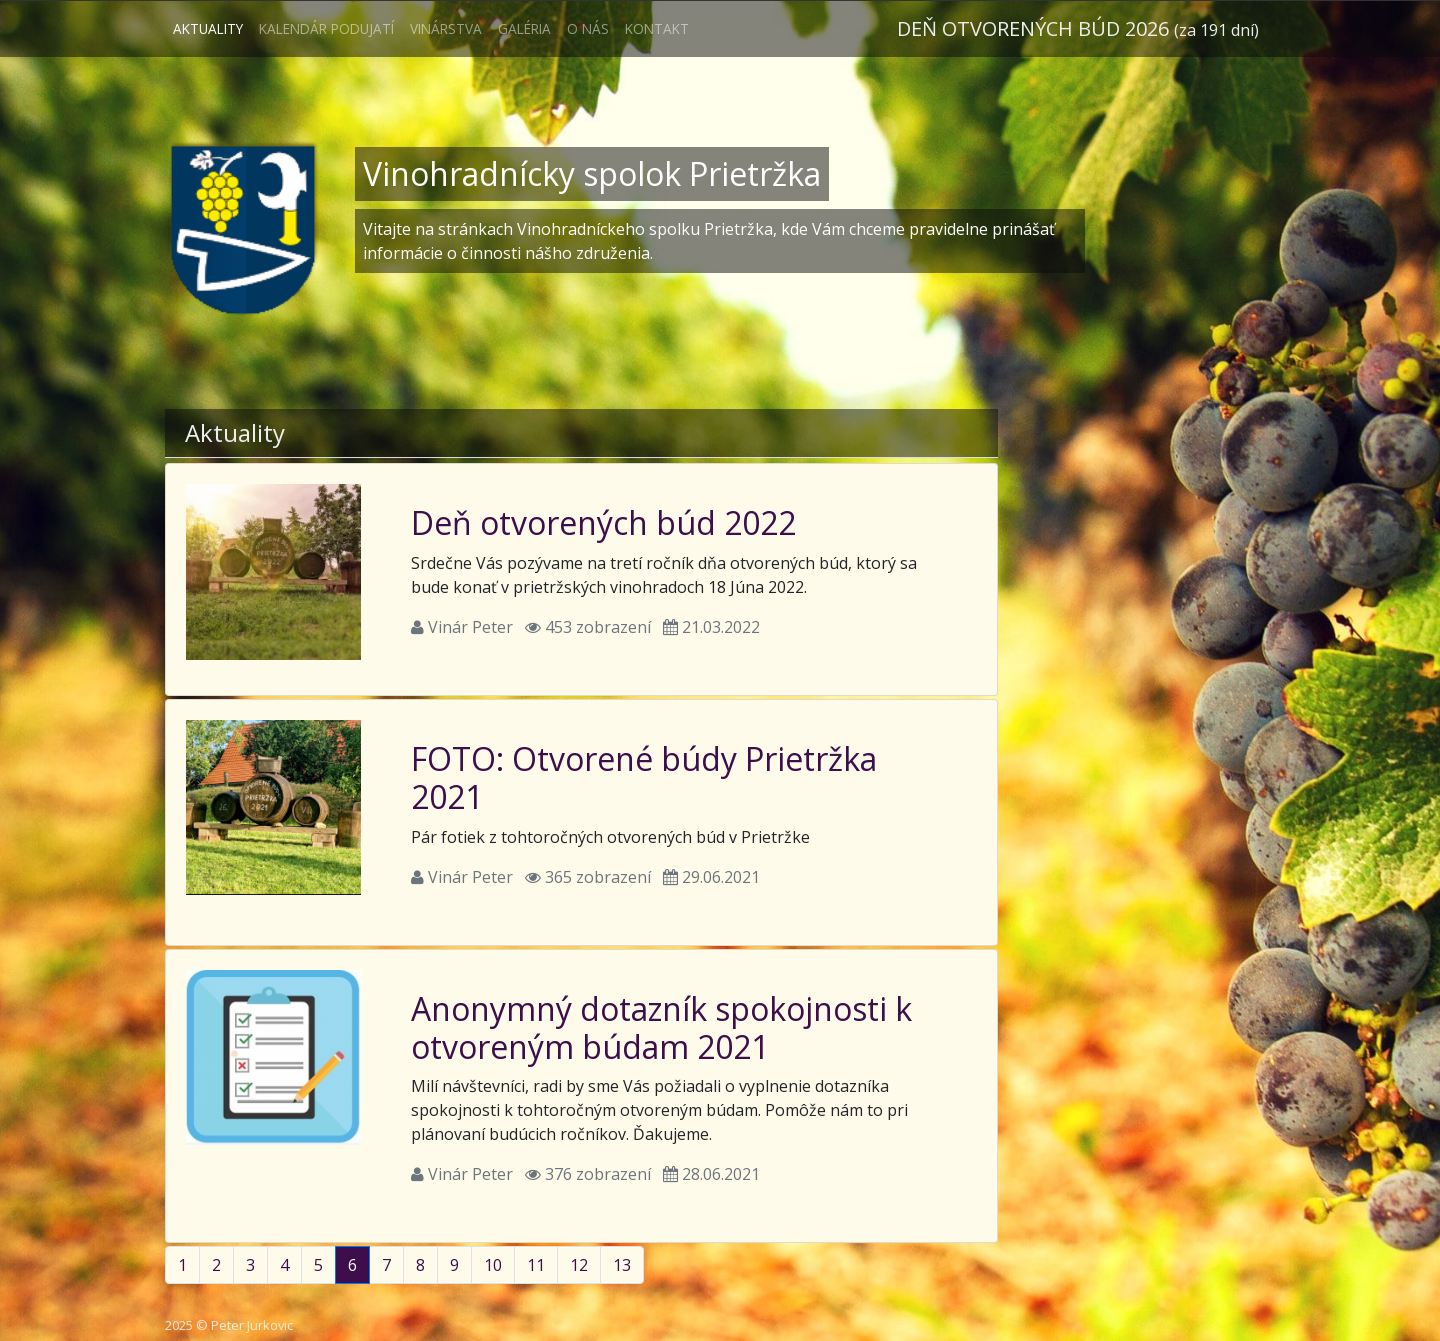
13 (622, 1265)
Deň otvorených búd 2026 (1078, 28)
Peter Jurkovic (252, 1325)
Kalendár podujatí (326, 28)
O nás (588, 28)
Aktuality (208, 28)
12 (579, 1265)
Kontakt (657, 28)
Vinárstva (446, 28)
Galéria (524, 28)
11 (536, 1265)
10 (493, 1265)
